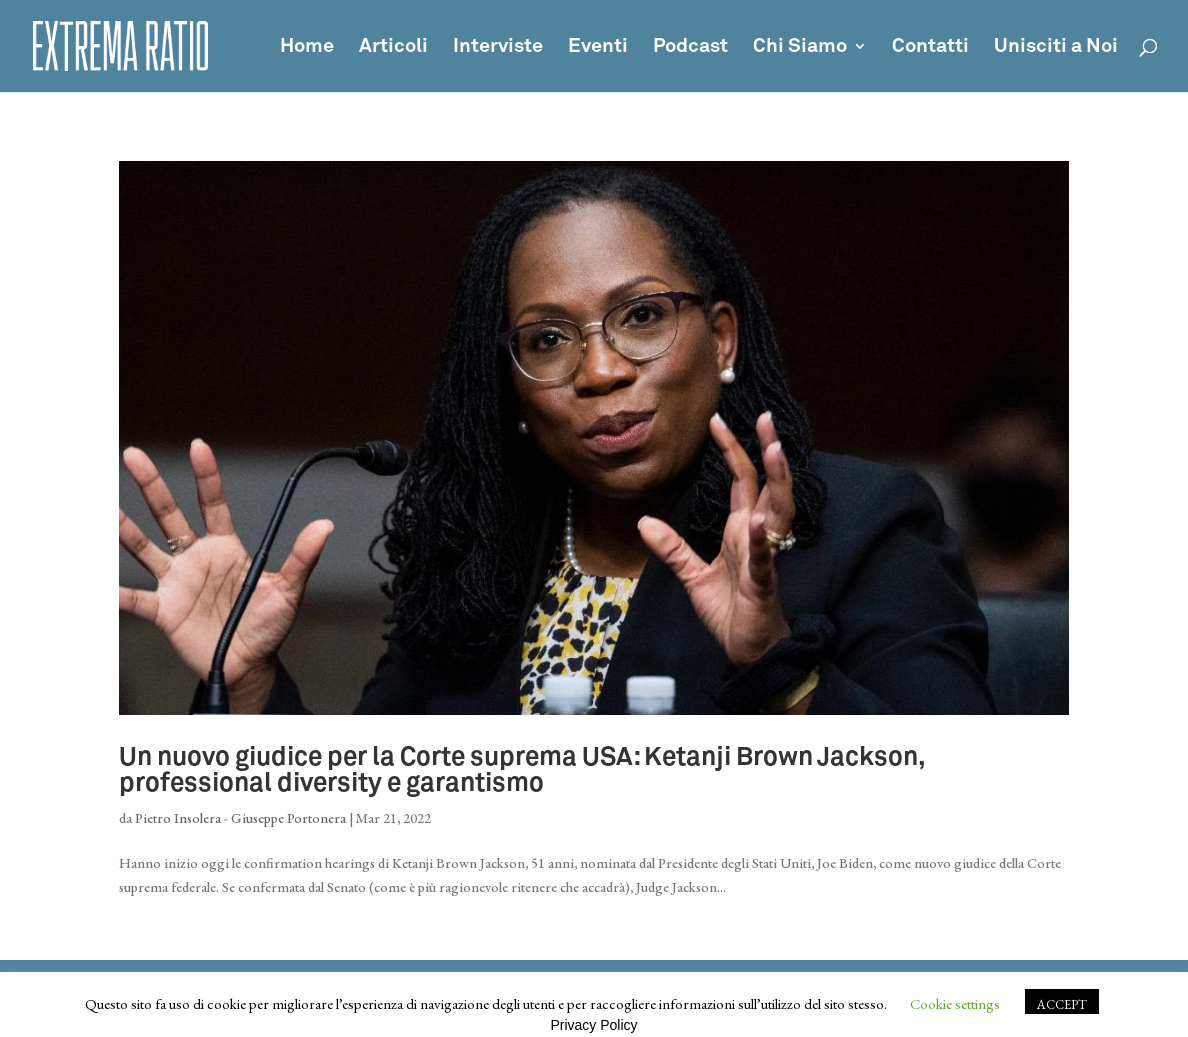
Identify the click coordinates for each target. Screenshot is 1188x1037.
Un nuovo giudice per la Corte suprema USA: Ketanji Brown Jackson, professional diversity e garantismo (522, 771)
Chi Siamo (800, 47)
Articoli (393, 47)
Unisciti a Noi (1056, 47)
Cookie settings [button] (955, 1003)
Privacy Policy (593, 1025)
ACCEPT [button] (1062, 1004)
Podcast (690, 47)
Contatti (930, 47)
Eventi (598, 47)
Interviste (498, 47)
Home (307, 47)
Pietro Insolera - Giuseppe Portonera (240, 818)
